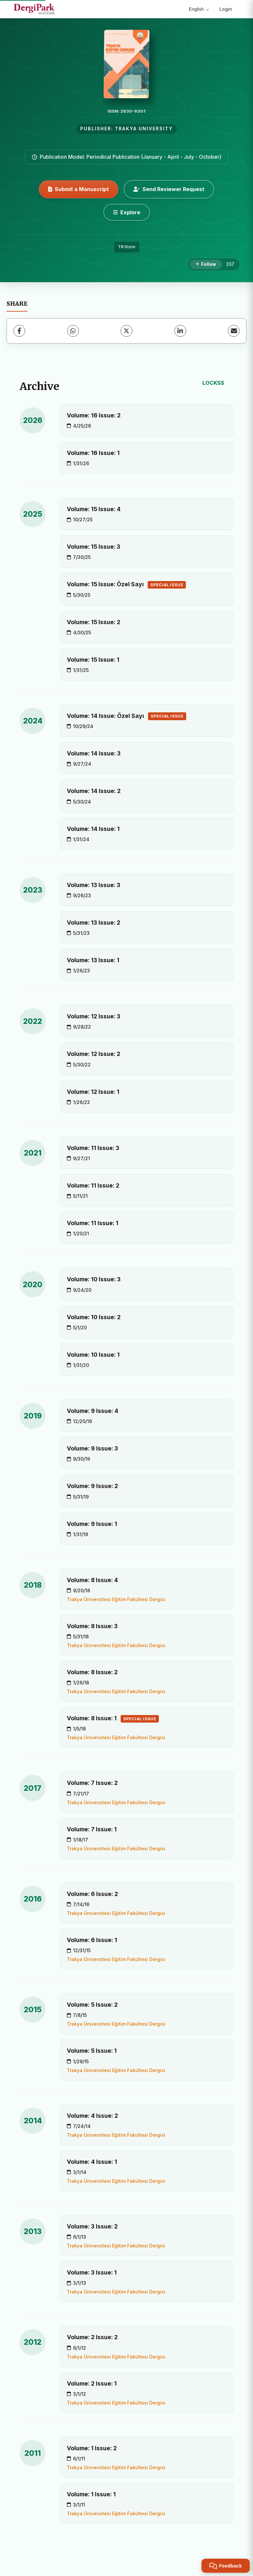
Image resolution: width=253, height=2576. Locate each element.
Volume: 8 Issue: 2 (92, 1672)
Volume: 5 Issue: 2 (92, 2004)
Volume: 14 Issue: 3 (94, 753)
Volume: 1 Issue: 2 (92, 2448)
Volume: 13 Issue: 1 (93, 960)
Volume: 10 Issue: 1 (93, 1354)
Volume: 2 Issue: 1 (92, 2383)
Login (225, 9)
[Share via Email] (234, 331)
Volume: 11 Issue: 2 (93, 1185)
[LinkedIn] (180, 331)
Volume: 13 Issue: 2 (93, 922)
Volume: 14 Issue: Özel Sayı (126, 716)
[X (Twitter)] (126, 331)
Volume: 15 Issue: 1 (93, 659)
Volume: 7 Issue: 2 (92, 1782)
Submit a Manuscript (78, 189)
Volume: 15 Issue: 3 (93, 546)
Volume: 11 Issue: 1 (92, 1223)
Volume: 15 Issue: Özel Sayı (126, 585)
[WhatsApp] (73, 331)
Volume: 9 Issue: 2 (92, 1485)
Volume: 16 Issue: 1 (93, 452)
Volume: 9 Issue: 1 (92, 1523)
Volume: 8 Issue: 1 (113, 1719)
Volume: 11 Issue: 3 (93, 1147)
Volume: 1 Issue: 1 (91, 2494)
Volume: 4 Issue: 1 (92, 2161)
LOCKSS (213, 383)
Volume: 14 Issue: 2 (94, 790)
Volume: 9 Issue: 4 (92, 1410)
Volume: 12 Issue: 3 (93, 1016)
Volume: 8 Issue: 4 (92, 1580)
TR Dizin (126, 246)
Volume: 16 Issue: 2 (94, 415)
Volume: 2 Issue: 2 (92, 2337)
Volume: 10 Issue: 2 (94, 1317)
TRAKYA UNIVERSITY (144, 128)
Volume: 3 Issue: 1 (92, 2272)
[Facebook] (19, 331)
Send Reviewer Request (168, 189)
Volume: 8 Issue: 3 (92, 1626)
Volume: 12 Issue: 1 (93, 1091)
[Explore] (126, 212)
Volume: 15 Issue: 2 (93, 622)
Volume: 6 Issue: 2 (92, 1893)
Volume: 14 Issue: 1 (93, 828)
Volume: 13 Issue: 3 (93, 885)
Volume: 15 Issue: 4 (94, 509)
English (199, 9)
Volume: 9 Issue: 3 (92, 1448)
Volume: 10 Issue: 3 (94, 1279)
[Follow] (206, 264)
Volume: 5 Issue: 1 (92, 2050)
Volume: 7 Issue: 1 (92, 1829)
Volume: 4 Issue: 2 (92, 2115)
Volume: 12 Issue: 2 (93, 1053)
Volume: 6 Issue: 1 (92, 1939)
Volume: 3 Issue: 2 (92, 2226)
